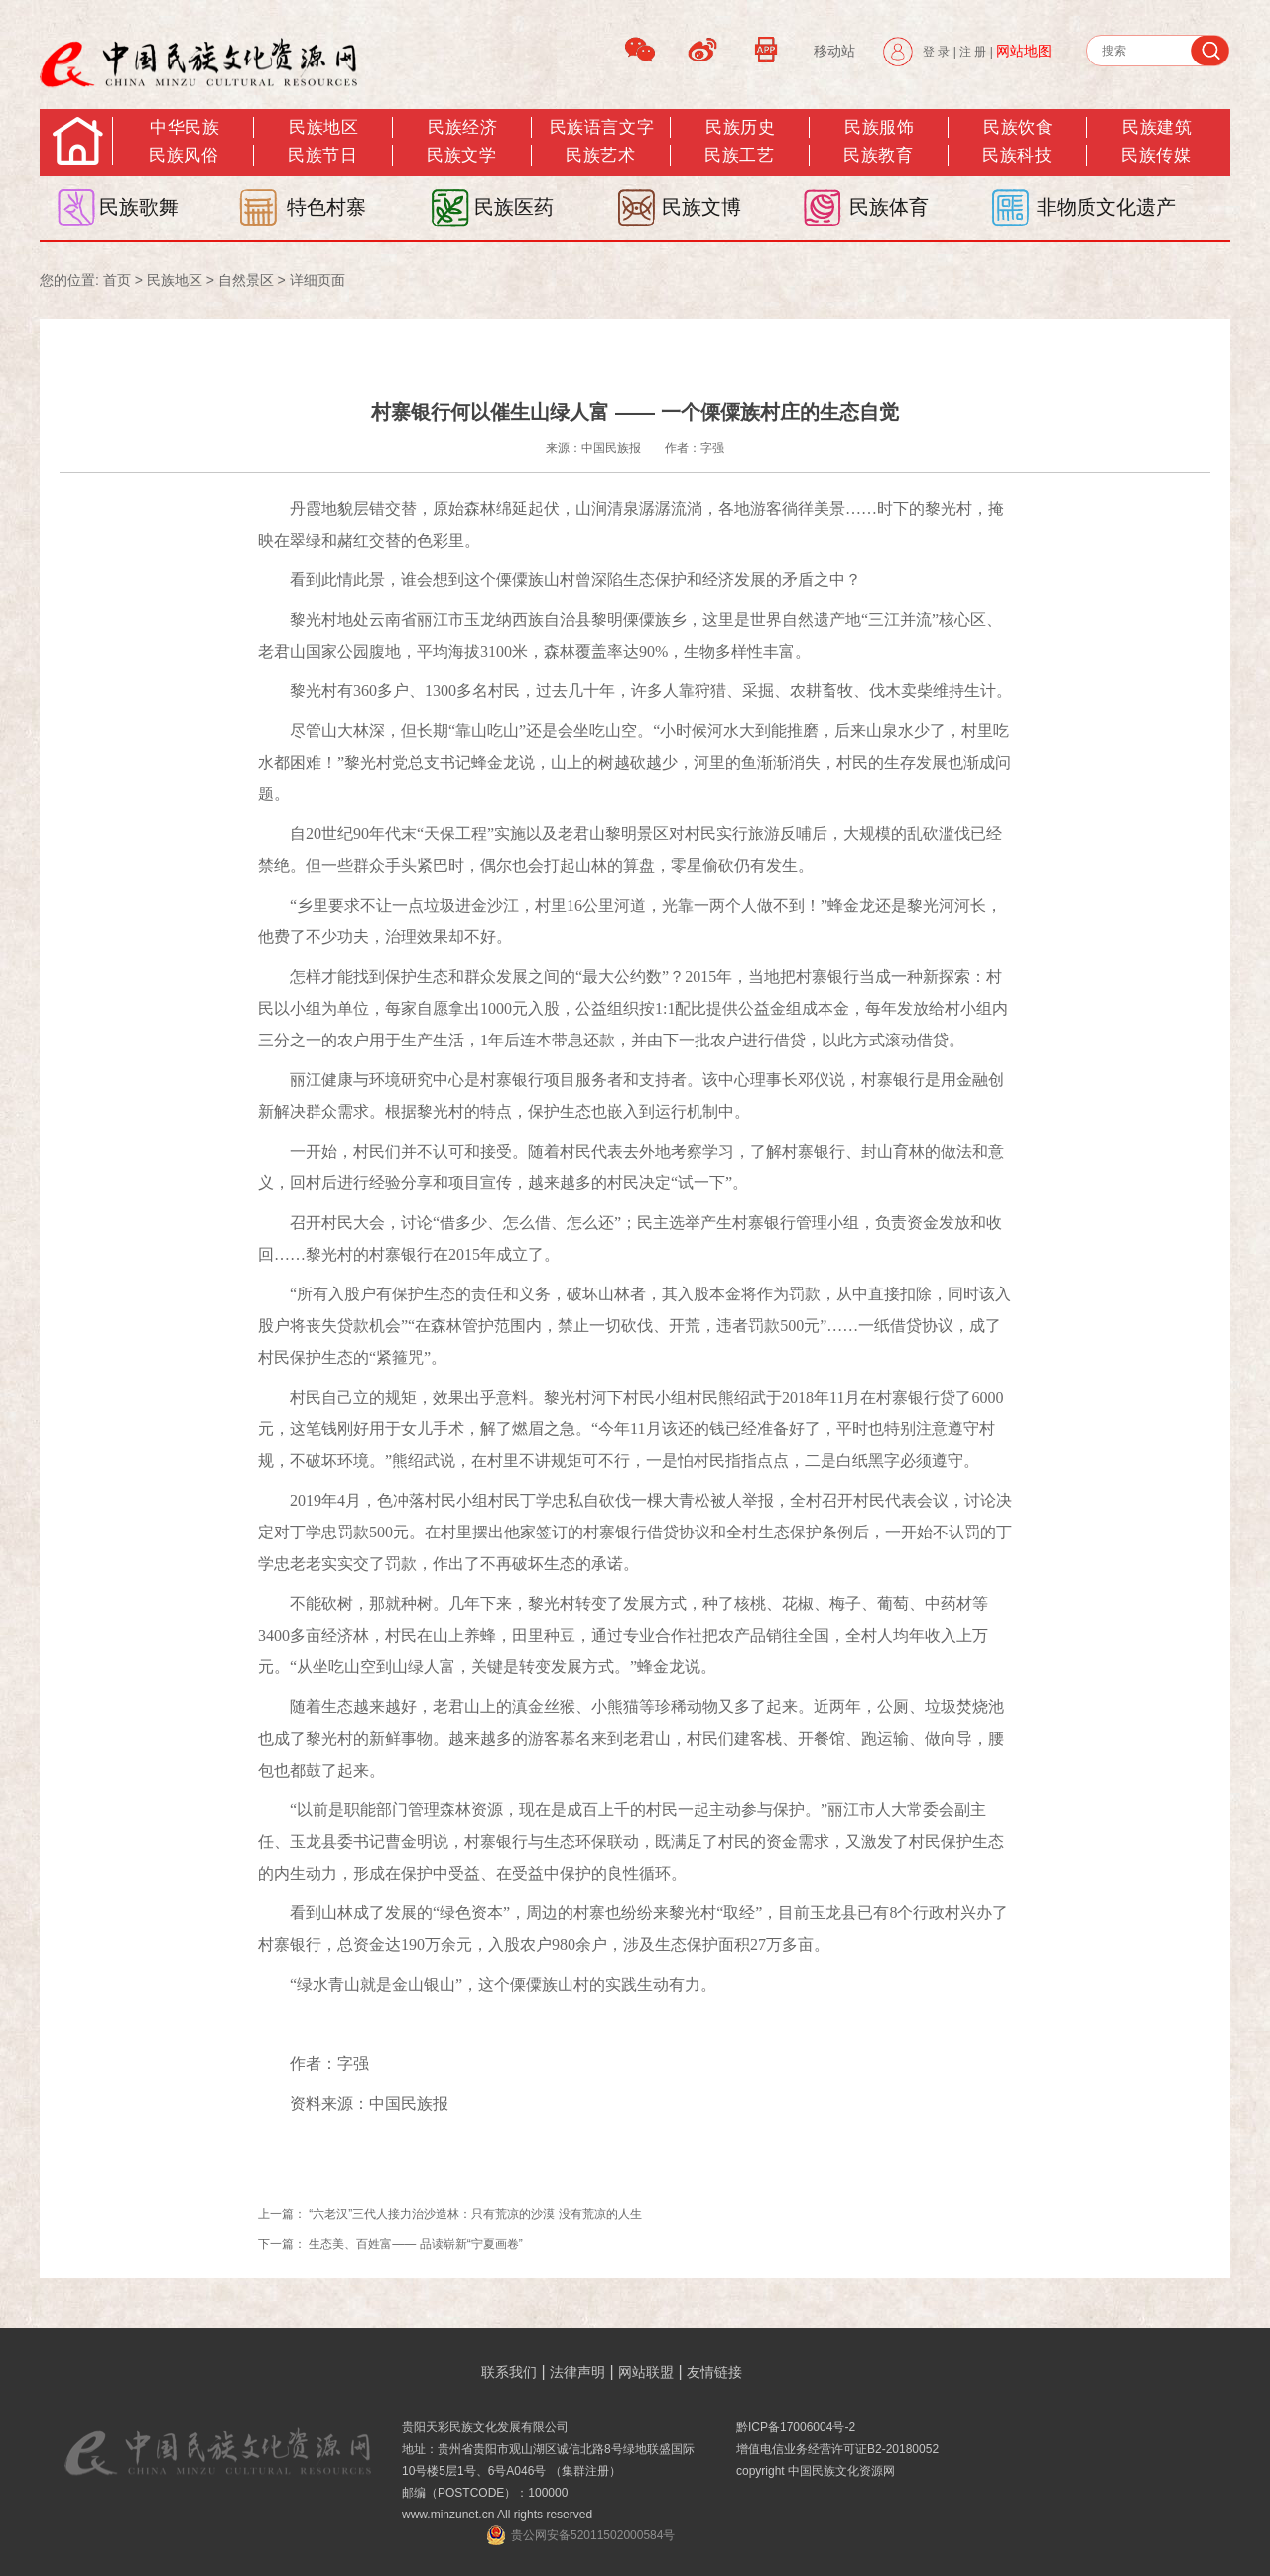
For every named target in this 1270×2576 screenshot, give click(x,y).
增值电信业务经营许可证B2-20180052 (837, 2449)
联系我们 (509, 2372)
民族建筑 (1157, 127)
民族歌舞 (139, 207)
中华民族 (184, 127)
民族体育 (889, 207)
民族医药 (514, 207)
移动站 (834, 51)
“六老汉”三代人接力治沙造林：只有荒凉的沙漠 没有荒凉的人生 (475, 2214)
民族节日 (322, 155)
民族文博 (701, 207)
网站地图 (1024, 51)
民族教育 (878, 155)
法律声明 (577, 2372)
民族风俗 (183, 155)
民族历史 (740, 127)
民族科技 (1017, 155)
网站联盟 (646, 2372)
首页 (117, 280)
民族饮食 (1018, 127)
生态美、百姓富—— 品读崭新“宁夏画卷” (415, 2244)
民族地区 (323, 127)
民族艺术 (600, 155)
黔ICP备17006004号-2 (795, 2427)
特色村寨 (326, 207)
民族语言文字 (602, 127)
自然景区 (246, 280)
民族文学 (461, 155)
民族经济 (462, 127)
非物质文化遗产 (1106, 207)
